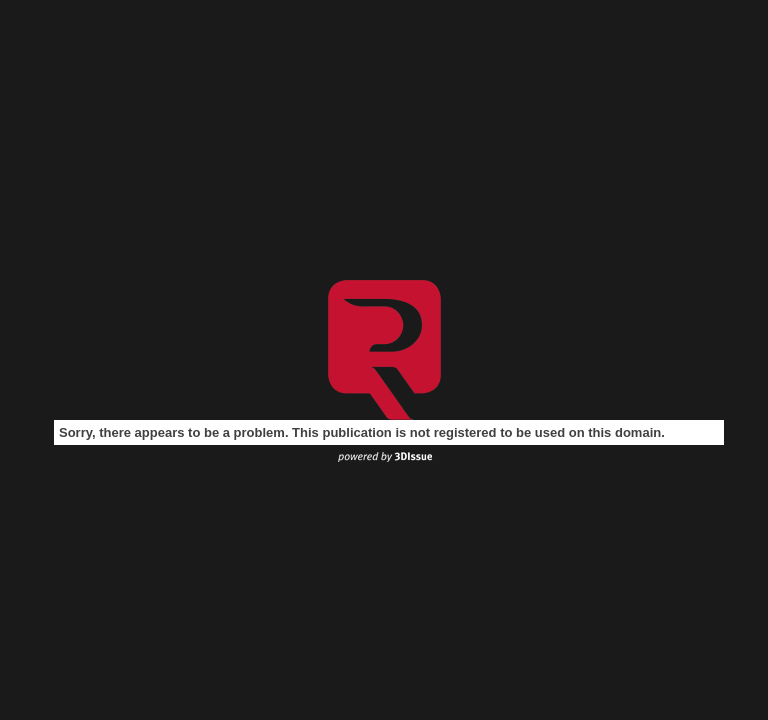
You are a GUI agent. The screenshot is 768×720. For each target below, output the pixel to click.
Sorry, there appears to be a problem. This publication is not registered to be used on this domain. (362, 432)
